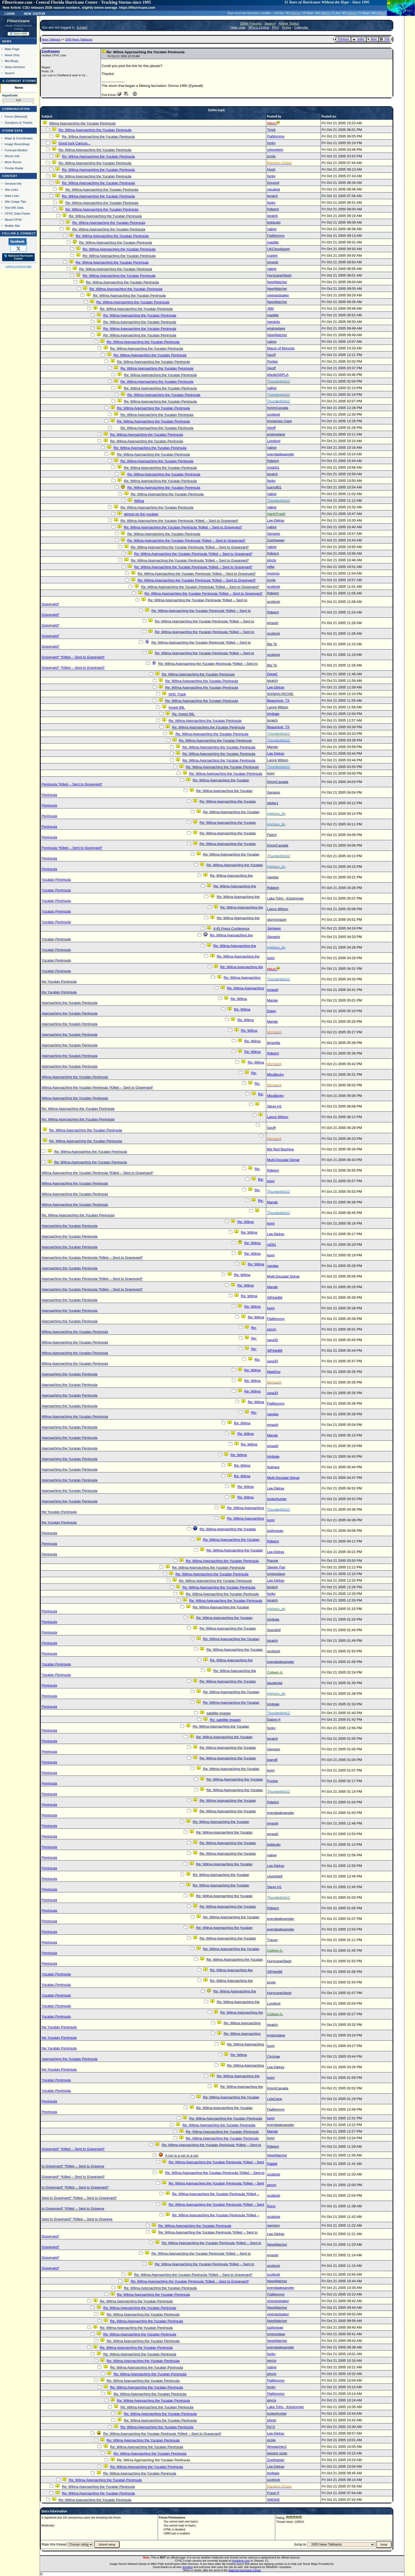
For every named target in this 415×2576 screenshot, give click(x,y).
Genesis (273, 534)
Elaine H (273, 1719)
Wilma (139, 501)
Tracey (272, 1940)
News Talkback (51, 39)
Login (9, 13)
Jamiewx (274, 928)
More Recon (13, 162)
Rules (286, 27)
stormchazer (276, 920)
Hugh (271, 169)
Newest (21, 116)
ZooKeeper (51, 51)
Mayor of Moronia (281, 348)
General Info (13, 183)
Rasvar (272, 1561)
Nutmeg (273, 1467)
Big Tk (272, 644)
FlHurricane (18, 21)
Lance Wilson (277, 707)
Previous (342, 39)
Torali (271, 130)
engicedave (276, 328)
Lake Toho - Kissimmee (285, 898)
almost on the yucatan (141, 514)
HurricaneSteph (279, 275)
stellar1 (272, 803)
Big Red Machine (280, 1149)
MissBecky (275, 1074)
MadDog (273, 1372)
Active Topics (288, 23)
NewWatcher (277, 282)
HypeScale (9, 95)
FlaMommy (276, 136)
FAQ (275, 27)
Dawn (271, 1011)
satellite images (218, 1713)
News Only (12, 55)
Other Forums (250, 23)
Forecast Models (16, 150)
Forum (9, 116)
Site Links (11, 189)
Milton (295, 13)
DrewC (272, 674)
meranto (273, 322)
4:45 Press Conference (231, 929)
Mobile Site (12, 225)
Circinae (273, 2056)
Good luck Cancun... (74, 143)
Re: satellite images (225, 1720)
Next (372, 39)
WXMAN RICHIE (280, 694)
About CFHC (13, 219)
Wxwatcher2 (276, 2447)
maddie (273, 242)
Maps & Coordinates (19, 138)
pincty (271, 560)
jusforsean (275, 1531)
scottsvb (273, 414)
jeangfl (272, 1760)
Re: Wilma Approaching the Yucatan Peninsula (94, 130)
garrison (273, 2225)
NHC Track (177, 694)
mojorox (273, 573)
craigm (272, 255)
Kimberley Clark (279, 421)
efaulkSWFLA (277, 375)
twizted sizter (277, 2453)
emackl (272, 262)
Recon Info (12, 156)
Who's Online (258, 27)
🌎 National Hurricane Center (18, 257)
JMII (270, 308)
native (272, 229)
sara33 (272, 1340)
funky (271, 143)
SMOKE (273, 2500)
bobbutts (274, 222)
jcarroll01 (274, 487)
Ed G (271, 2427)
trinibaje (273, 714)
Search (10, 73)
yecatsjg (273, 189)
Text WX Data (14, 207)
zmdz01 (273, 467)
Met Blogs (12, 61)
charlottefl (274, 1876)
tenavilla (273, 1043)
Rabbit (272, 2164)
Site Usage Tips (15, 201)
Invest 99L (177, 707)
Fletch (272, 835)
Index (358, 39)
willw (270, 567)
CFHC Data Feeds (17, 213)
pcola (271, 156)
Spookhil (274, 1630)
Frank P (273, 2493)
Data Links (12, 195)
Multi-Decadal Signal (283, 1160)
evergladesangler (280, 454)
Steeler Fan (276, 1567)
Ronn (271, 2206)
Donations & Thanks (19, 122)
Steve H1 (274, 1106)
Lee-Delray (275, 520)
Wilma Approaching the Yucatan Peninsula (82, 123)
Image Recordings (17, 144)
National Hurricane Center (244, 2570)
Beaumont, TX (278, 700)
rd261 (271, 1245)
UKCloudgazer (278, 249)
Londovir (274, 441)
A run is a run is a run (181, 2155)
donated (187, 2567)
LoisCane (274, 2099)
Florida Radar (14, 168)
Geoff (271, 355)
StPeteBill (274, 1298)
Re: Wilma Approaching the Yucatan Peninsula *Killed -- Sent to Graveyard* (179, 521)
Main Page (12, 49)
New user (238, 27)
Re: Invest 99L (183, 714)
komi (270, 773)
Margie (272, 747)
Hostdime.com (241, 2560)
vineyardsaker (278, 295)
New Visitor (34, 13)
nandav (273, 877)
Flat (384, 39)
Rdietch (273, 209)
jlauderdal (274, 1683)
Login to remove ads (18, 266)
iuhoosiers (275, 150)
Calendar (301, 27)
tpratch (272, 196)
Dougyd (273, 183)
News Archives (15, 67)
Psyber (272, 361)
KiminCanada (277, 408)
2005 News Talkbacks (78, 39)
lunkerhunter (277, 1499)
